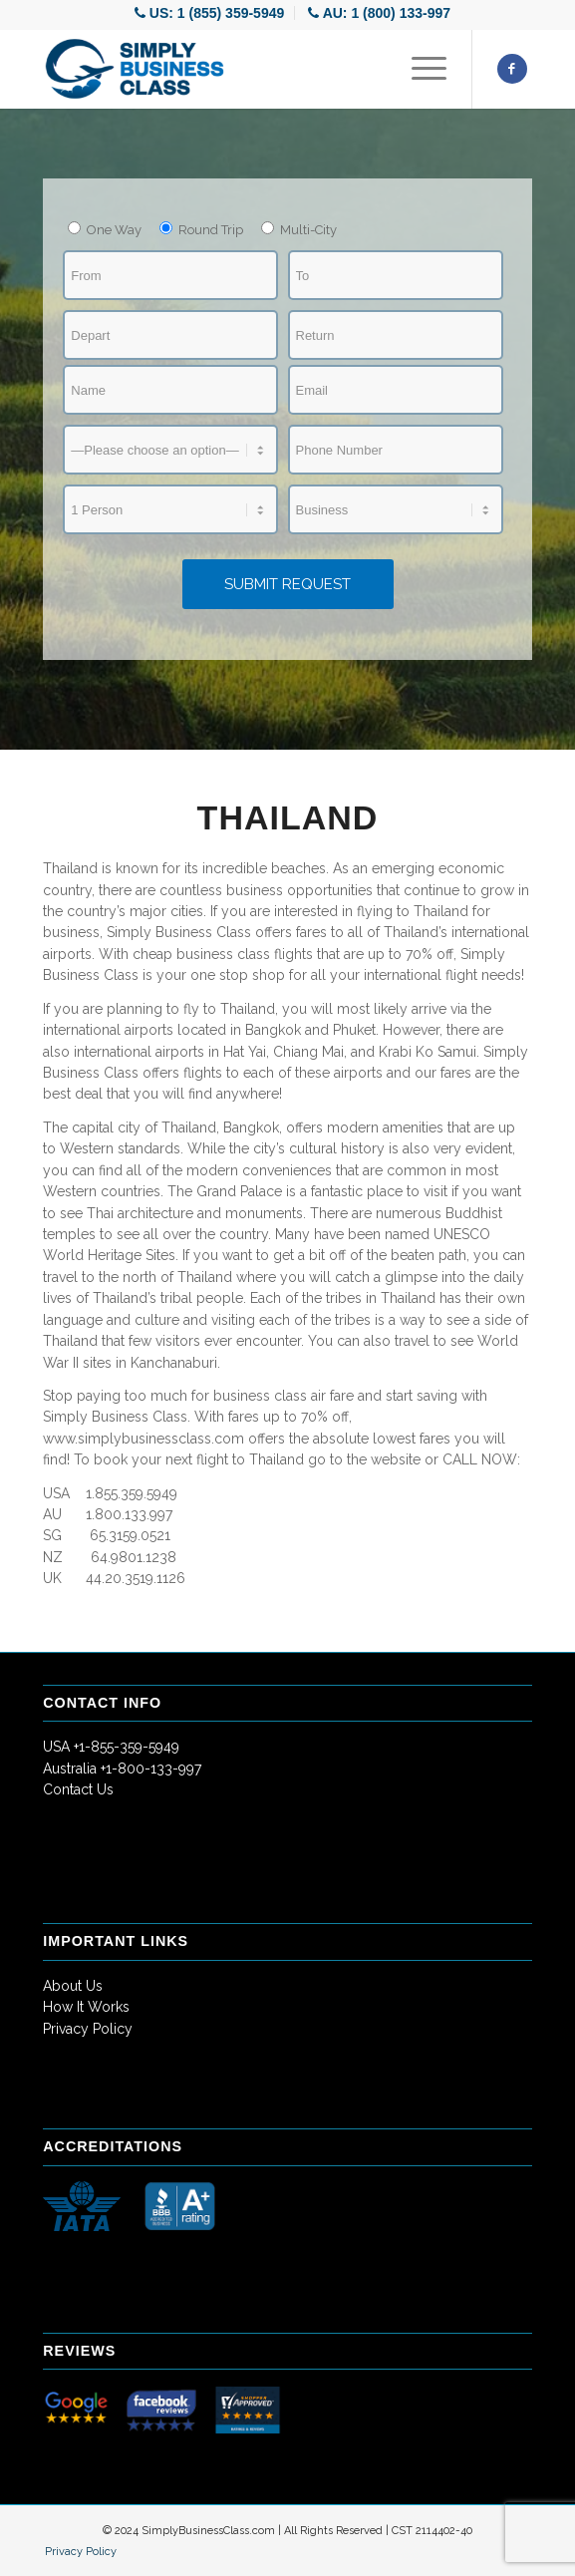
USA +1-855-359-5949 (111, 1747)
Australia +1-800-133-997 (122, 1768)
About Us (73, 1986)
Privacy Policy (88, 2029)
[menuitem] (210, 13)
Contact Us (78, 1789)
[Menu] (419, 69)
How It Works (86, 2007)
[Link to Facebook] (512, 69)
